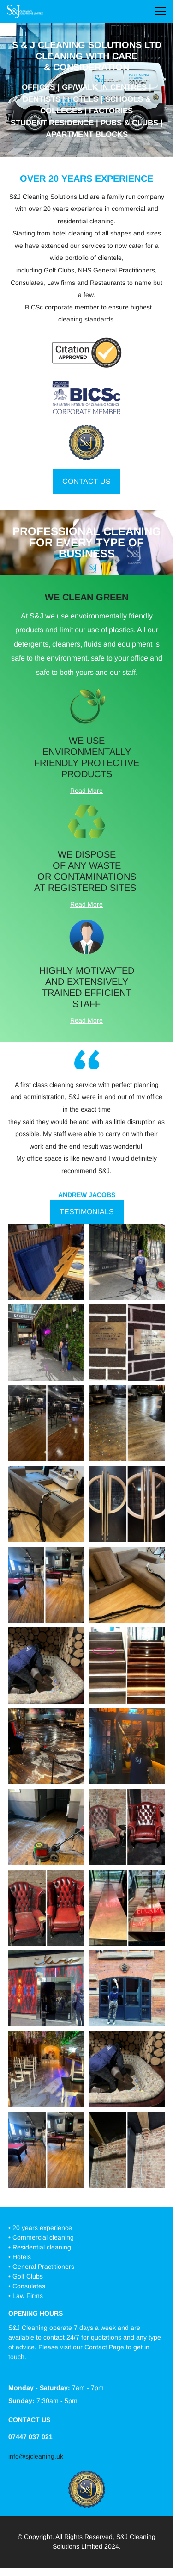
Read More (86, 790)
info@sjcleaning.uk (35, 2456)
